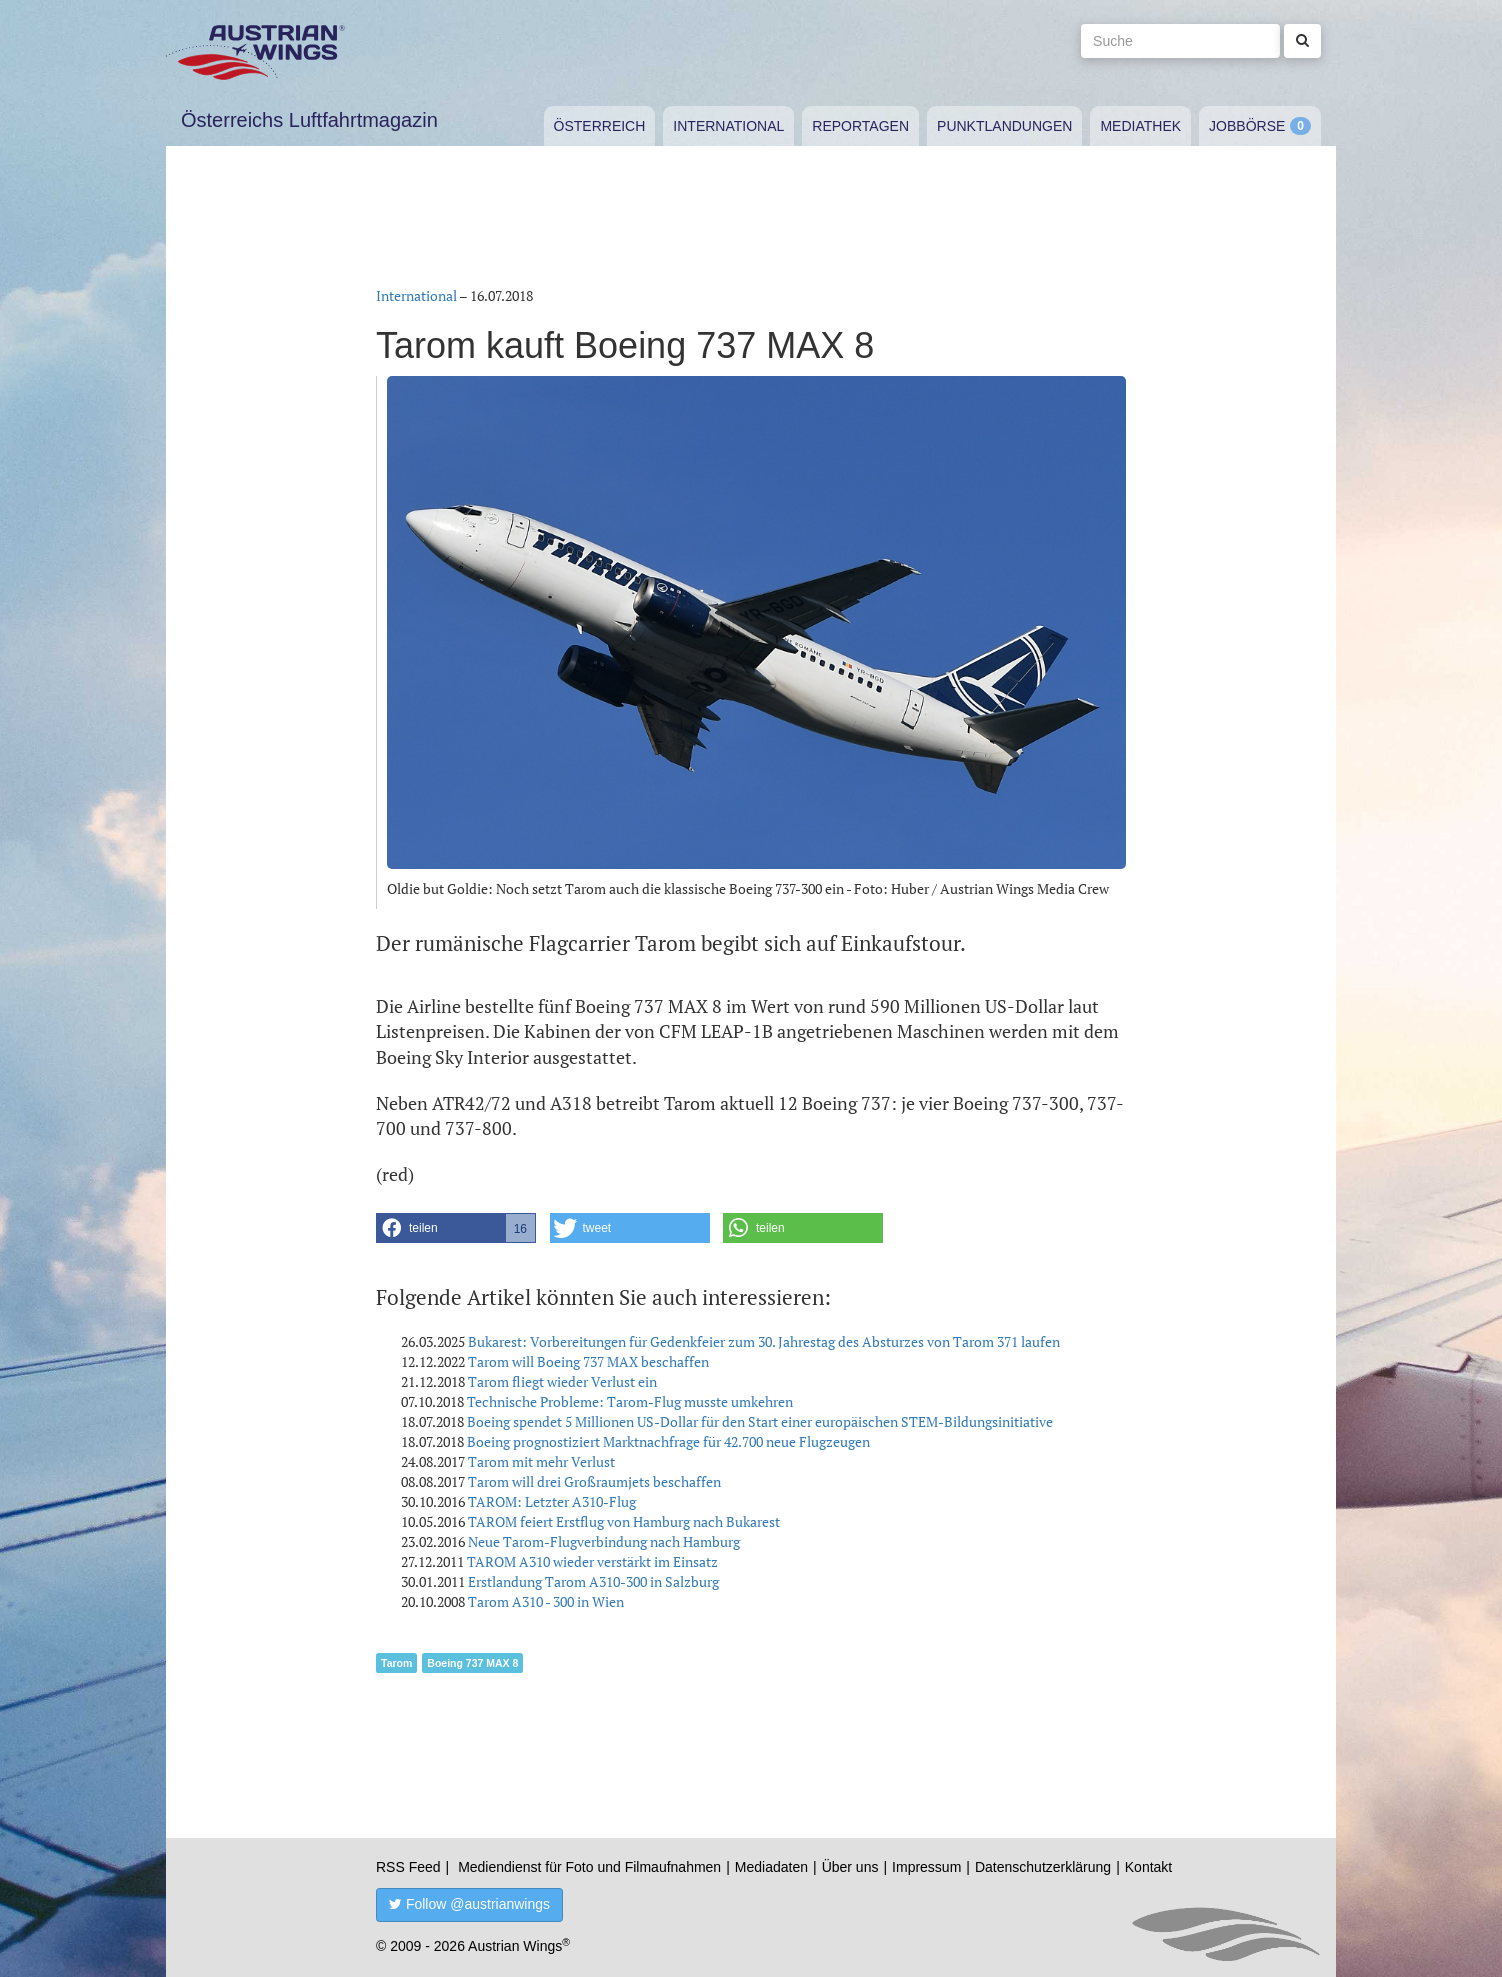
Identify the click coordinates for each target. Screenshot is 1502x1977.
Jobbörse (1247, 126)
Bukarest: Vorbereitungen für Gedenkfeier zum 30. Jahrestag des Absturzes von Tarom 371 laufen (764, 1341)
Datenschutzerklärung (1043, 1867)
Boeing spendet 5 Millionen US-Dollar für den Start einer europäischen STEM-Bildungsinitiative (760, 1421)
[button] (456, 1228)
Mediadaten (771, 1867)
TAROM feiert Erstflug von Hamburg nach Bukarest (624, 1521)
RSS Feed (408, 1867)
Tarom (396, 1663)
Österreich (600, 126)
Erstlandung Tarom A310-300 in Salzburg (593, 1581)
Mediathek (1140, 126)
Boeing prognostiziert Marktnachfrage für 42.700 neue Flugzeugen (668, 1441)
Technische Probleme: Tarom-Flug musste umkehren (630, 1401)
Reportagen (860, 126)
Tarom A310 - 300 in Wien (546, 1601)
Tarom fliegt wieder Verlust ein (562, 1381)
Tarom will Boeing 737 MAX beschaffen (588, 1361)
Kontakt (1148, 1867)
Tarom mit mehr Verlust (541, 1461)
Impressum (926, 1867)
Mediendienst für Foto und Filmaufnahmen (589, 1867)
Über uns (850, 1867)
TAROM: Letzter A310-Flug (552, 1501)
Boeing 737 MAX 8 (472, 1663)
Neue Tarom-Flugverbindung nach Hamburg (604, 1541)
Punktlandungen (1004, 126)
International (728, 126)
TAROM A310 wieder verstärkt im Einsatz (592, 1561)
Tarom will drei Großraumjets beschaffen (594, 1481)
